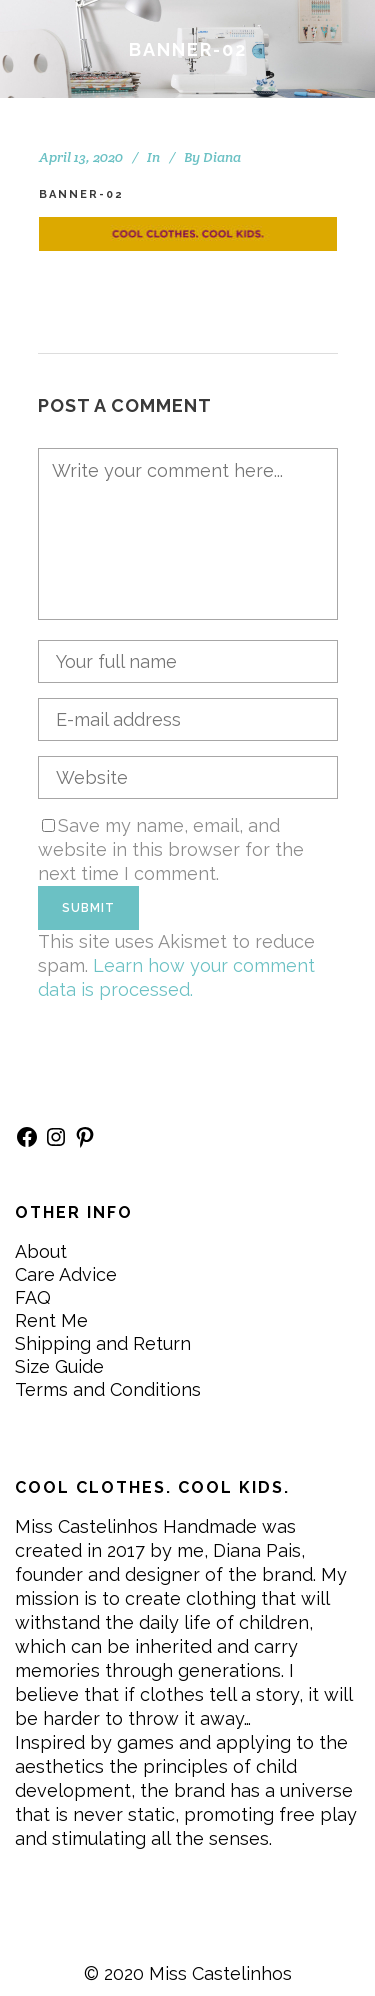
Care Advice (66, 1274)
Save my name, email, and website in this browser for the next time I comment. (171, 849)
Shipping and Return (103, 1343)
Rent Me (51, 1320)
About (41, 1251)
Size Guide (59, 1366)
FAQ (33, 1297)
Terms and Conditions (108, 1389)
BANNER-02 (81, 194)
